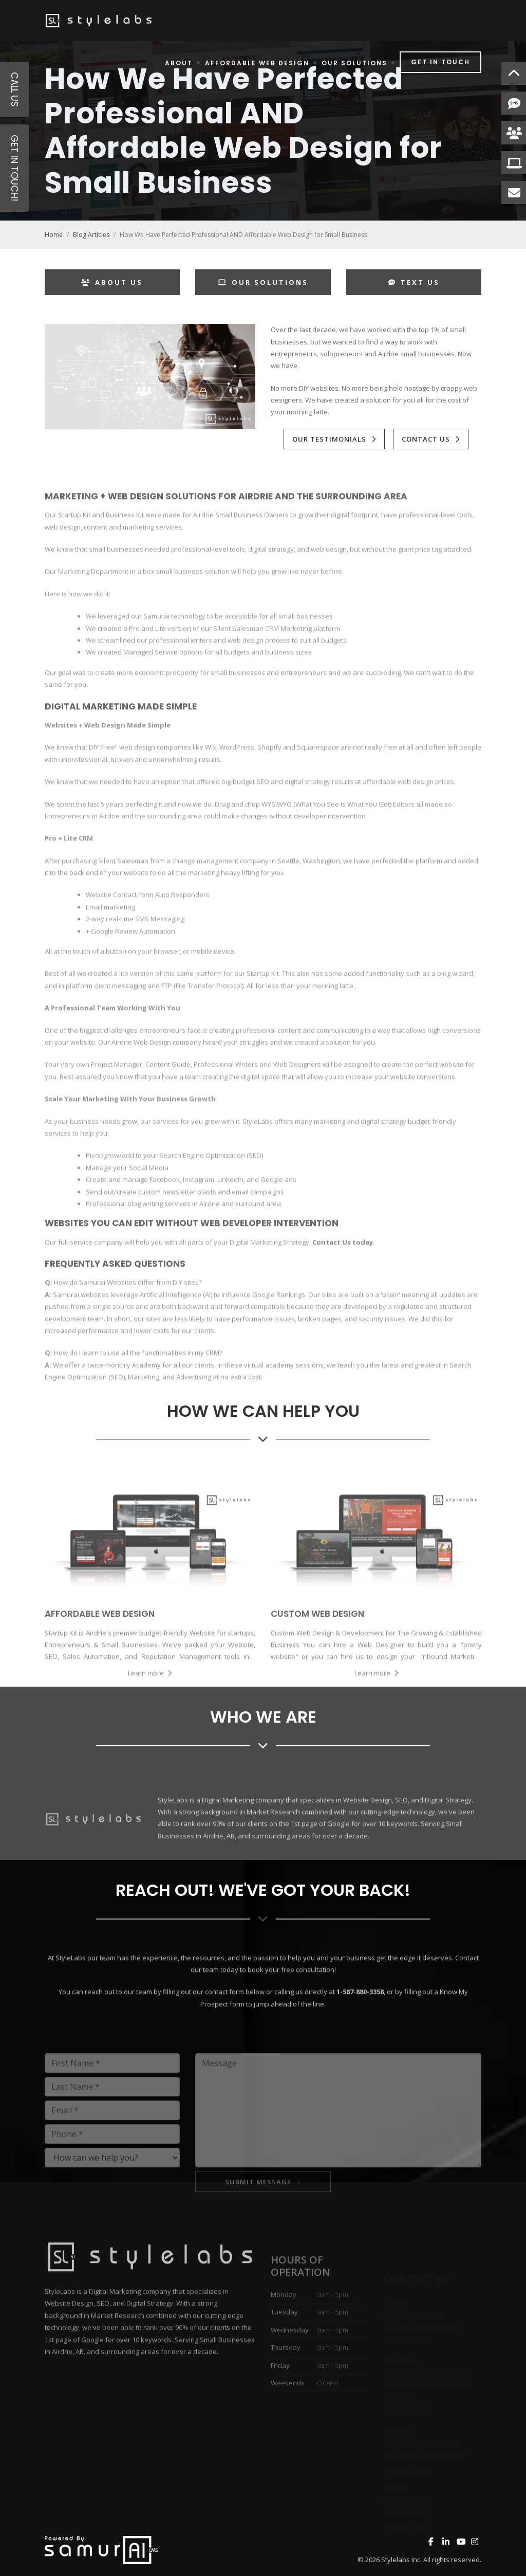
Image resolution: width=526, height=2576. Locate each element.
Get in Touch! (14, 168)
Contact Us (426, 439)
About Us (112, 282)
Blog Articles (91, 234)
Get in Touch (440, 62)
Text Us (414, 282)
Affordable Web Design (257, 63)
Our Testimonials (329, 439)
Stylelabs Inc (400, 2559)
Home (54, 234)
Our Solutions (354, 63)
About (179, 63)
